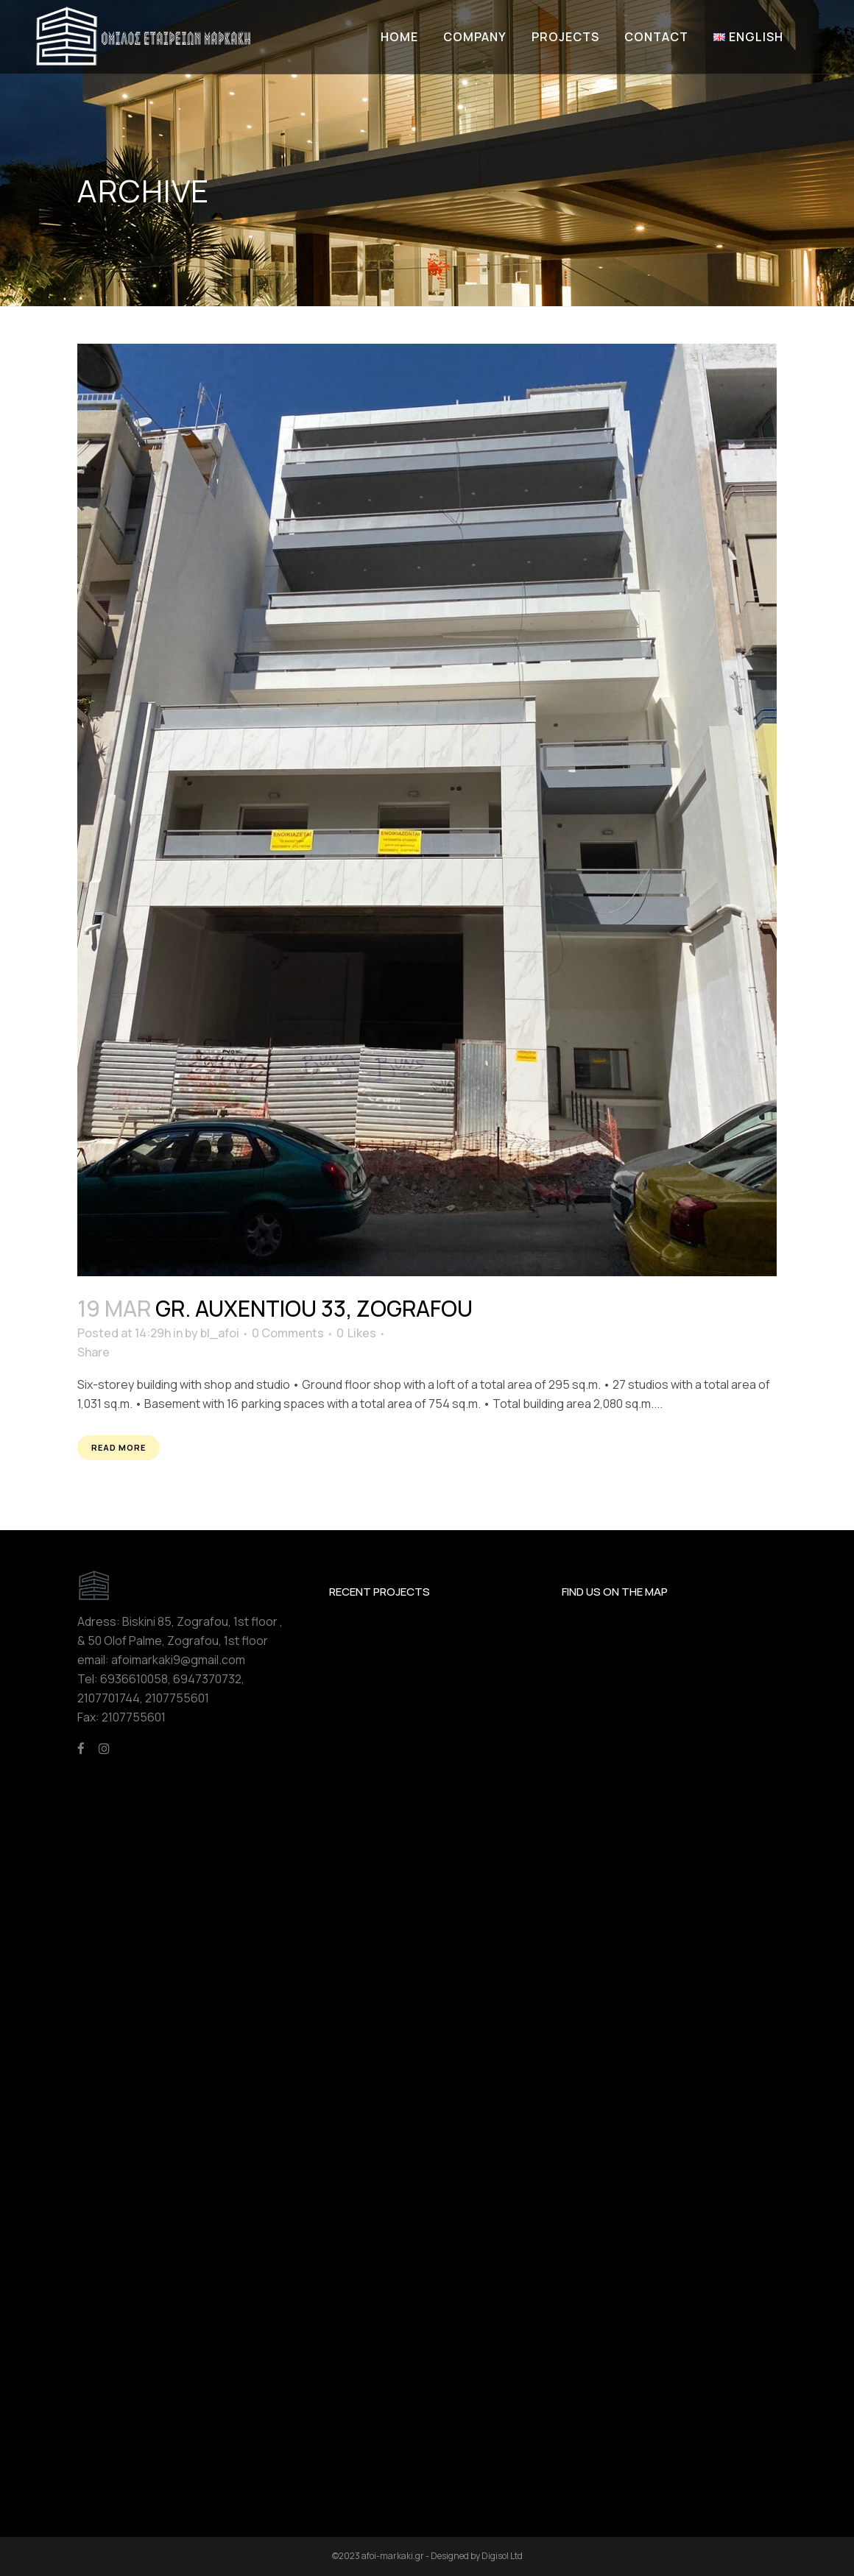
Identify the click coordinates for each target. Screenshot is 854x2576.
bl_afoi (219, 1333)
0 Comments (288, 1333)
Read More (118, 1447)
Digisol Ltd (502, 2556)
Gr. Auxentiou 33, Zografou (314, 1308)
